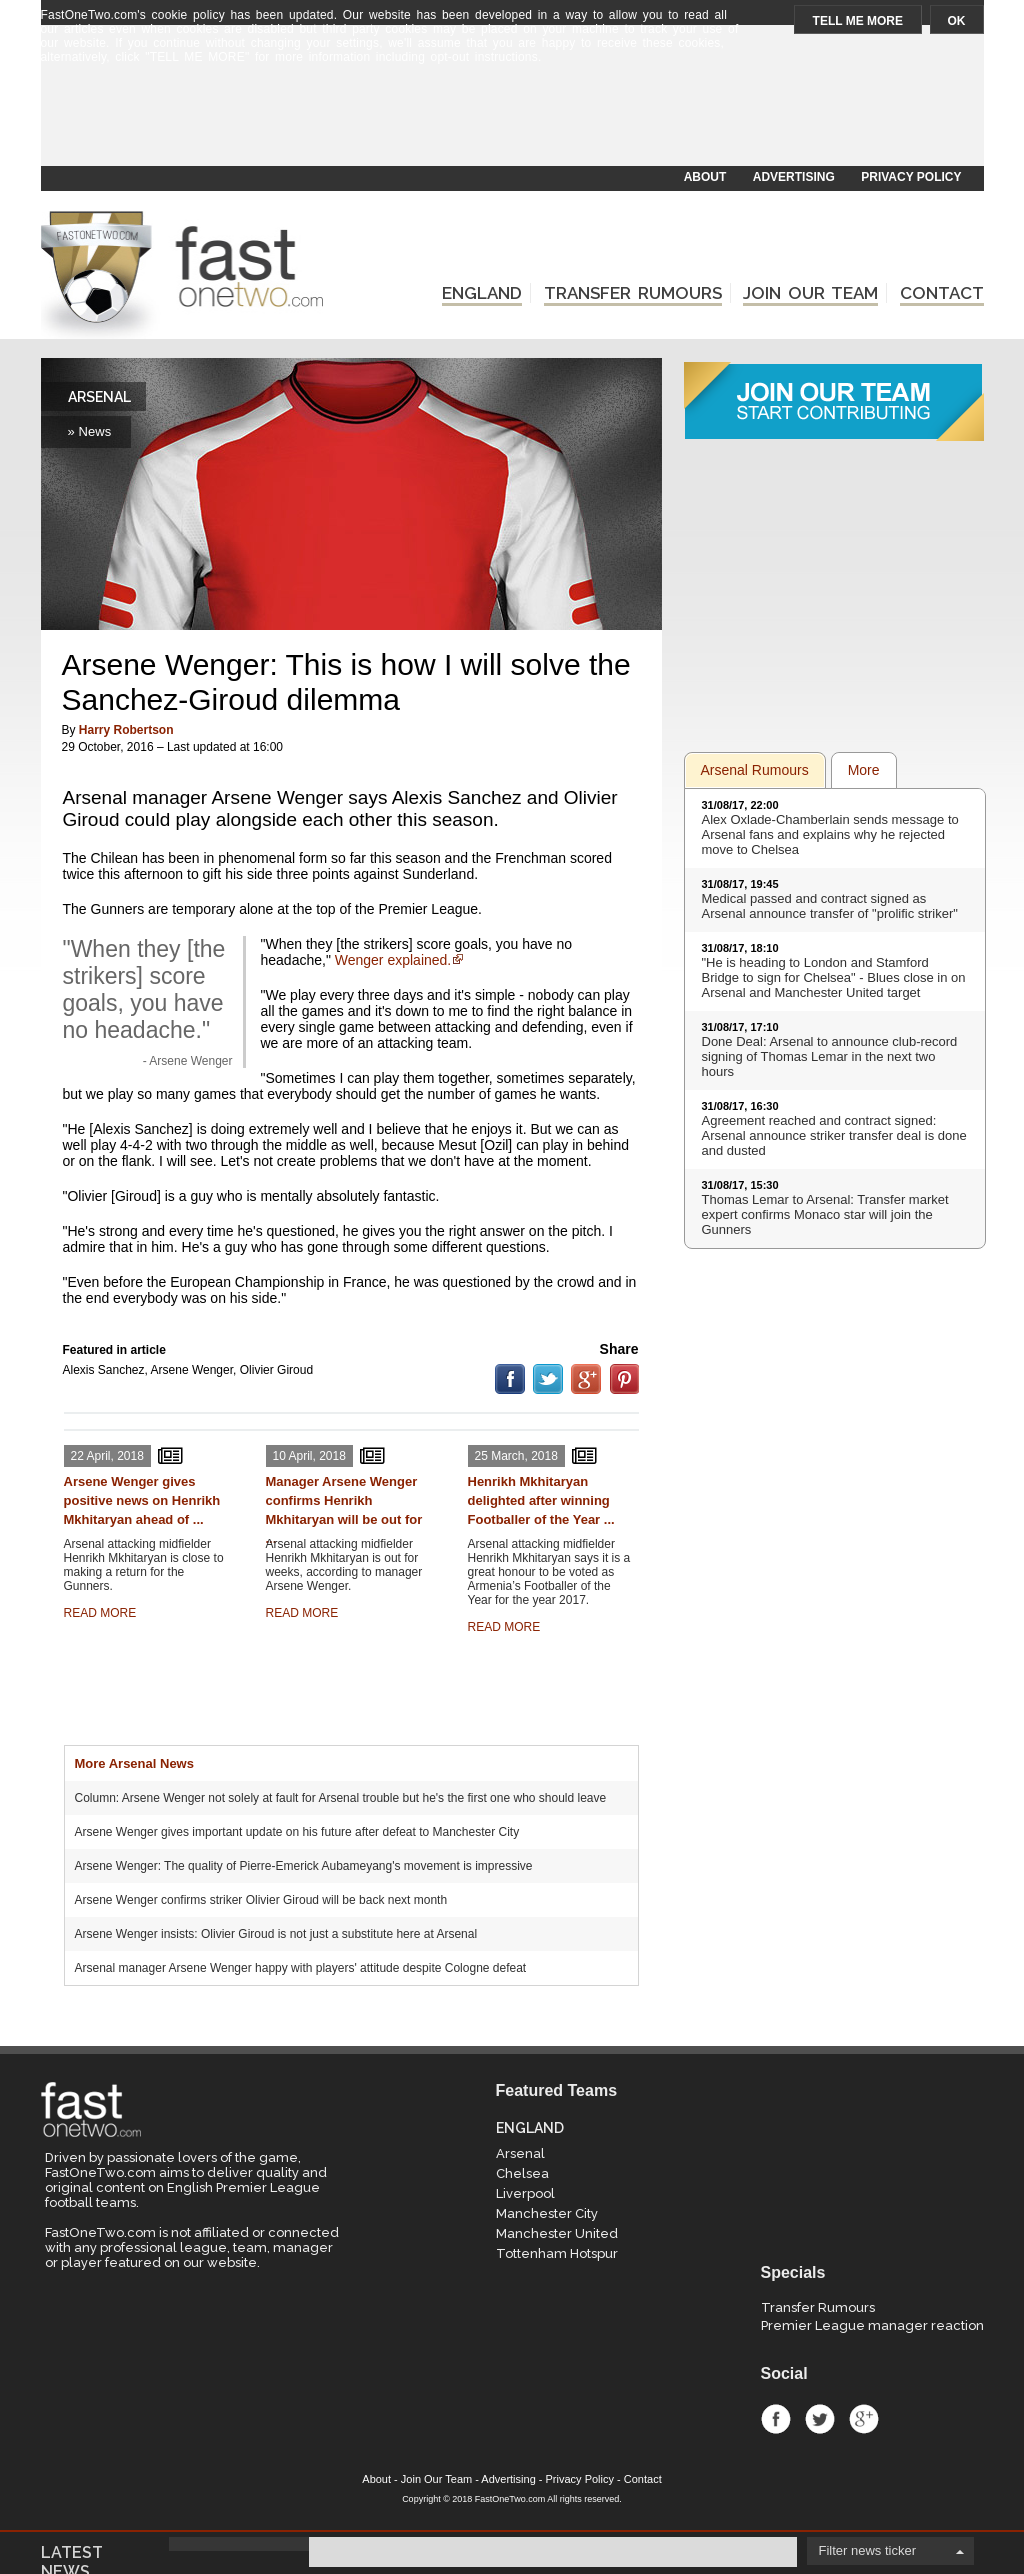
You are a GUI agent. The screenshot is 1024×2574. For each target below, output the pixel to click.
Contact (643, 2479)
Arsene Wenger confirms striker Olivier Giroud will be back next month (261, 1900)
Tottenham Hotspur (557, 2253)
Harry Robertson (126, 730)
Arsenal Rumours (755, 770)
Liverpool (525, 2193)
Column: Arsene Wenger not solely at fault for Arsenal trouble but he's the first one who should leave (341, 1798)
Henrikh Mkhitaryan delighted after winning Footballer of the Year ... (541, 1500)
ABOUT (705, 177)
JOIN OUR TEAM (810, 293)
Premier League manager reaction (872, 2325)
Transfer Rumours (818, 2307)
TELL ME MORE (858, 21)
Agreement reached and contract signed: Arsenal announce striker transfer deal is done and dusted (834, 1135)
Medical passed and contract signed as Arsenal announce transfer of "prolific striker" (830, 906)
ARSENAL (99, 397)
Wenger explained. (393, 960)
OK (957, 21)
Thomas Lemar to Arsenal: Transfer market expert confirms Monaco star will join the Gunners (825, 1214)
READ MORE (100, 1613)
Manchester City (547, 2213)
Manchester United (557, 2233)
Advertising (508, 2479)
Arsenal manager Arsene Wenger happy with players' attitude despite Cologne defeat (301, 1968)
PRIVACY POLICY (911, 177)
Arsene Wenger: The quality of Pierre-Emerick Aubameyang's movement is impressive (304, 1866)
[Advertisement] (511, 117)
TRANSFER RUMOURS (633, 293)
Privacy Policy (580, 2479)
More (864, 770)
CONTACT (942, 293)
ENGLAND (482, 293)
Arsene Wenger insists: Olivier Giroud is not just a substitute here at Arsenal (276, 1934)
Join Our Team (436, 2479)
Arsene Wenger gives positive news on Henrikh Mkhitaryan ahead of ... (142, 1500)
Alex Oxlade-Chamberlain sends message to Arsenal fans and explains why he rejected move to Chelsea (830, 834)
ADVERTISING (794, 177)
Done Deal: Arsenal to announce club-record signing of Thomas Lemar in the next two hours (830, 1056)
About (376, 2479)
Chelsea (522, 2173)
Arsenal (520, 2153)
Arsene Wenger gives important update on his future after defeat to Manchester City (297, 1832)
